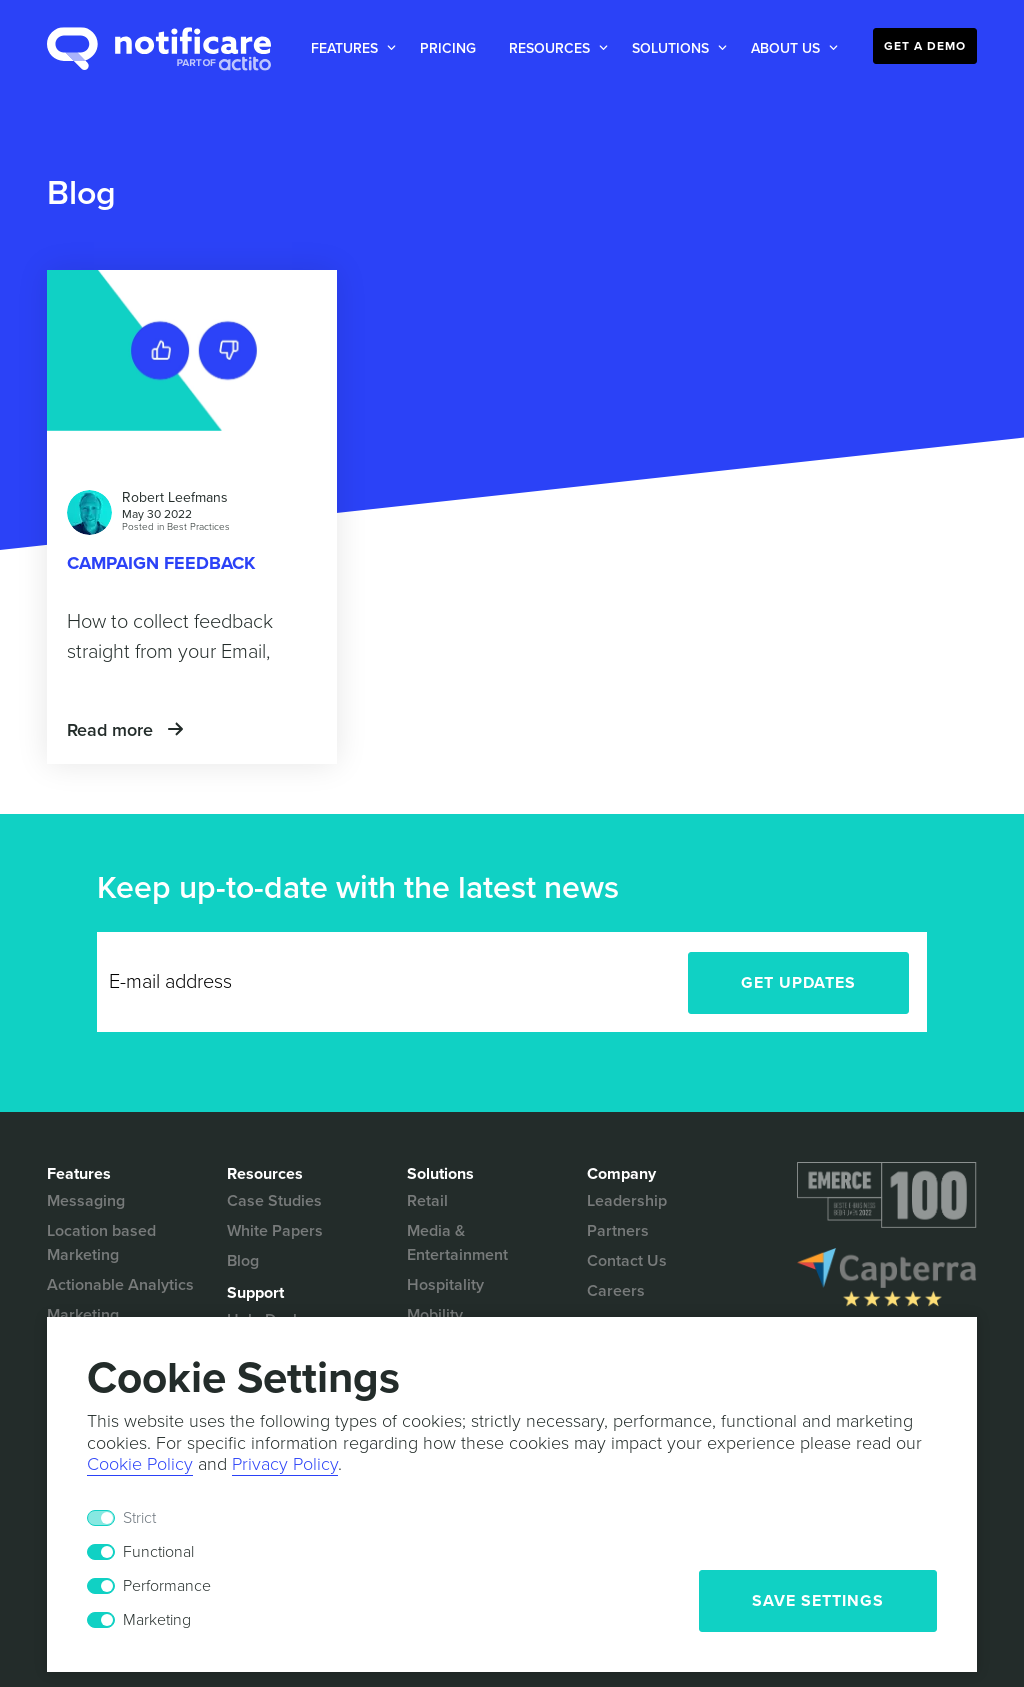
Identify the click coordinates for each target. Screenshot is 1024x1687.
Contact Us (627, 1261)
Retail (427, 1201)
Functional (158, 1552)
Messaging (86, 1201)
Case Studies (274, 1201)
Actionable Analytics (120, 1285)
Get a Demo (925, 46)
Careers (616, 1291)
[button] (349, 48)
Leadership (627, 1201)
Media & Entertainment (457, 1243)
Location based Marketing (101, 1243)
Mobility (435, 1315)
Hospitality (445, 1285)
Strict (139, 1518)
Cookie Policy (140, 1464)
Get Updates (798, 983)
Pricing (448, 48)
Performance (167, 1586)
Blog (243, 1261)
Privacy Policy (285, 1464)
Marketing (157, 1620)
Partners (618, 1231)
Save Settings (818, 1601)
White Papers (275, 1231)
